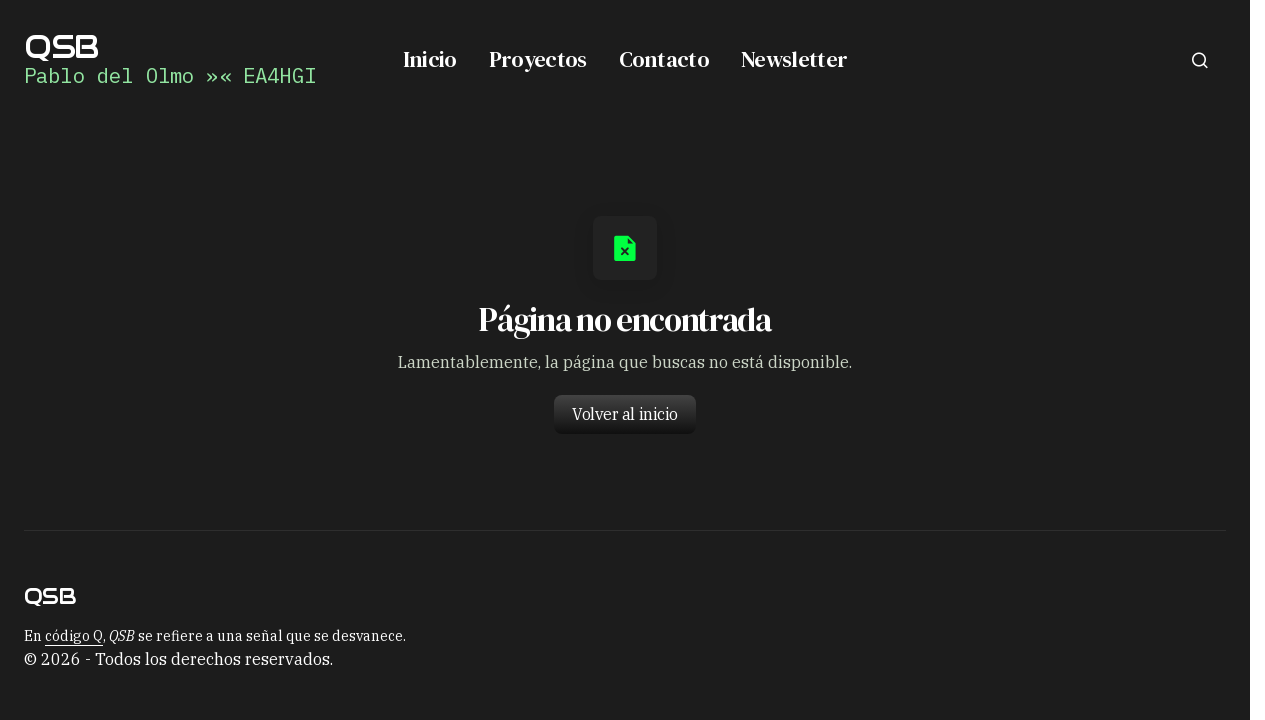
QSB (61, 47)
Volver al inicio (624, 414)
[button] (1200, 60)
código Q (74, 636)
